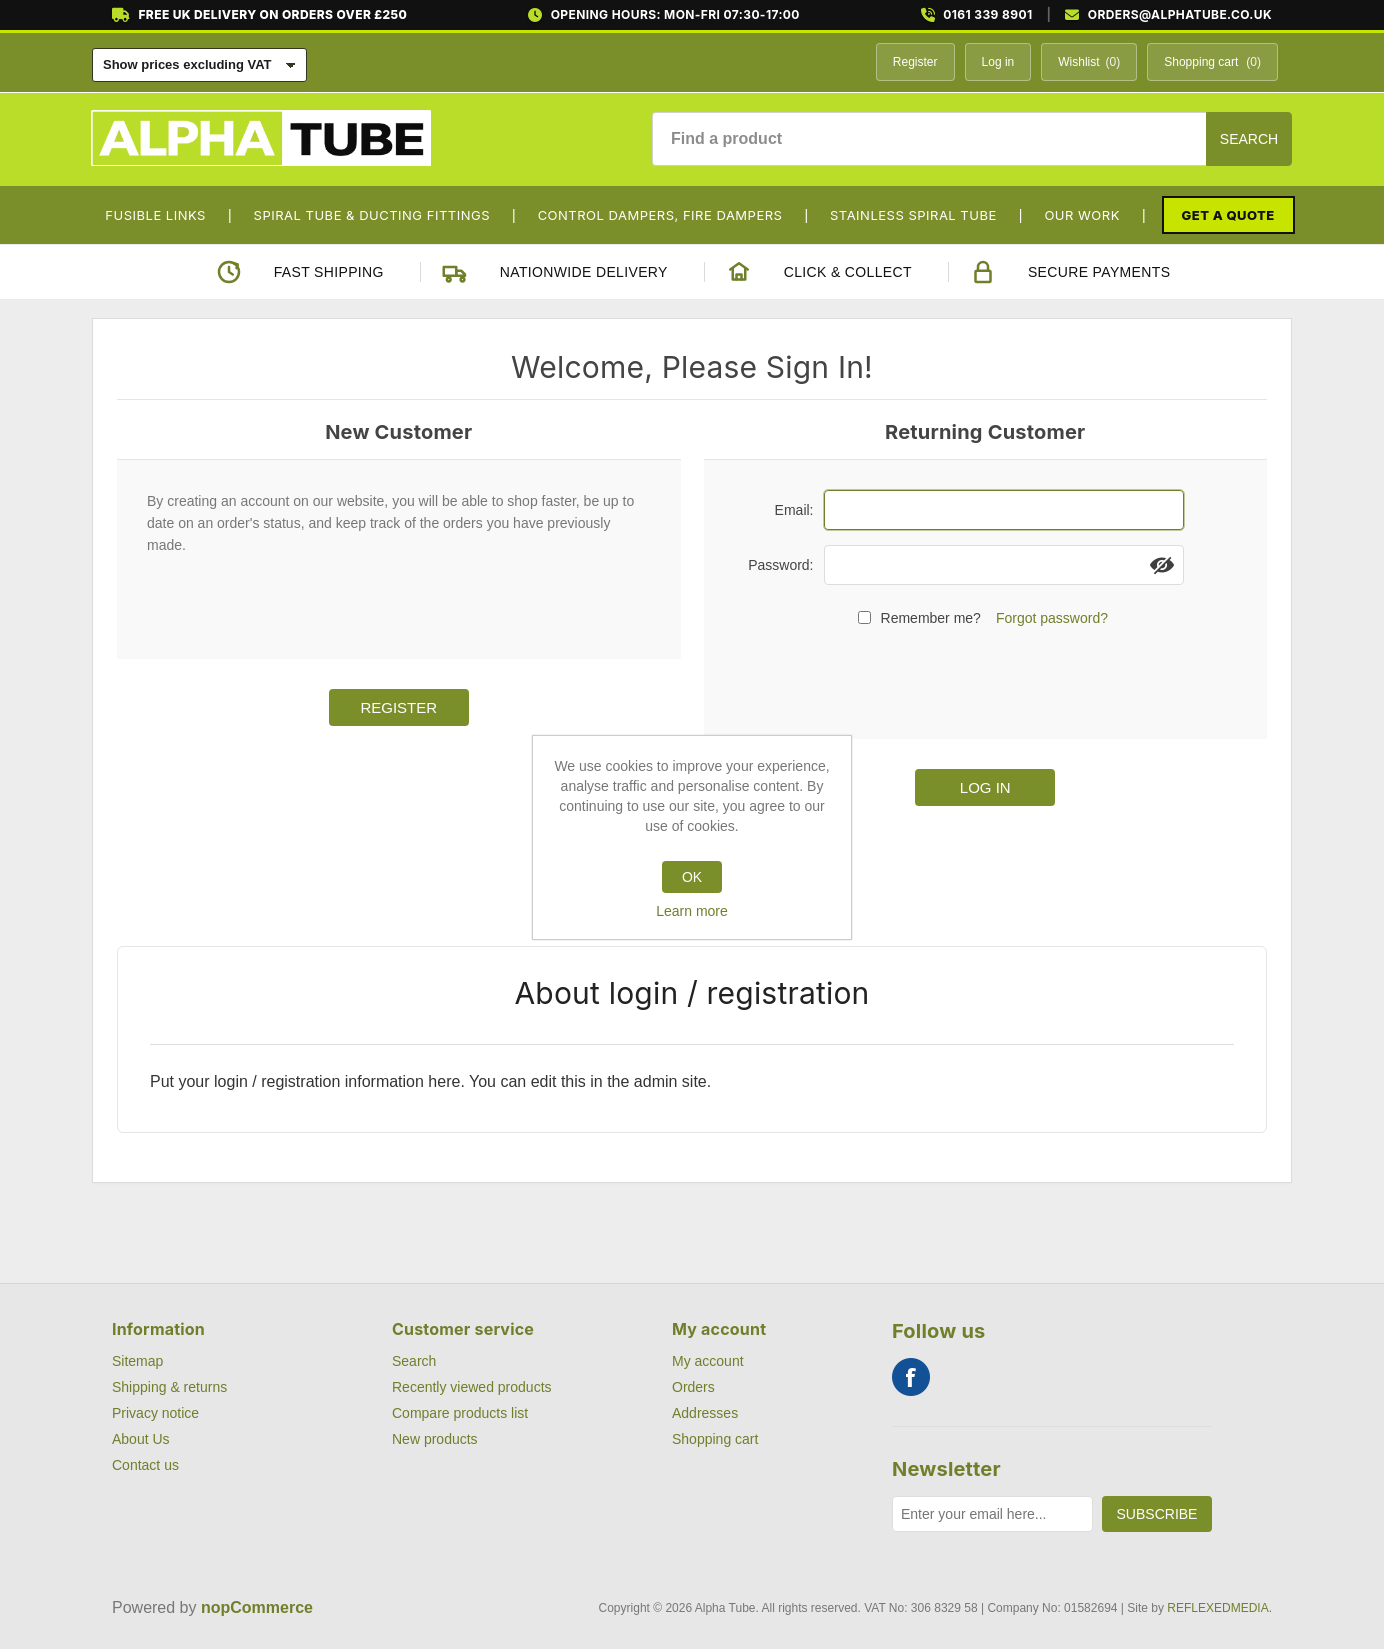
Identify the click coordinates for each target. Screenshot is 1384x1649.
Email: (794, 510)
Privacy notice (155, 1413)
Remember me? (931, 618)
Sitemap (137, 1361)
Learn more (692, 911)
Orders (693, 1387)
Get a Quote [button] (1228, 215)
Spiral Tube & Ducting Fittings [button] (372, 215)
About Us (141, 1439)
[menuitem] (163, 215)
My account (708, 1361)
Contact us (145, 1465)
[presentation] (985, 680)
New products (435, 1439)
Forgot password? (1052, 618)
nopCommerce (257, 1607)
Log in (998, 62)
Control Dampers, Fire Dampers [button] (660, 215)
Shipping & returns (169, 1387)
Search (1249, 139)
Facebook (911, 1377)
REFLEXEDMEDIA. (1219, 1608)
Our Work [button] (1082, 215)
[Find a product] (929, 139)
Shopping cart (715, 1439)
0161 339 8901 (987, 15)
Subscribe (1157, 1514)
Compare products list (460, 1413)
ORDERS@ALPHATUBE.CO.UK (1180, 15)
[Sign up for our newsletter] (992, 1514)
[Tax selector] (199, 65)
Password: (780, 565)
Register (915, 62)
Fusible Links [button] (155, 215)
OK (692, 877)
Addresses (705, 1413)
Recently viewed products (472, 1387)
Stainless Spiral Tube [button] (913, 215)
